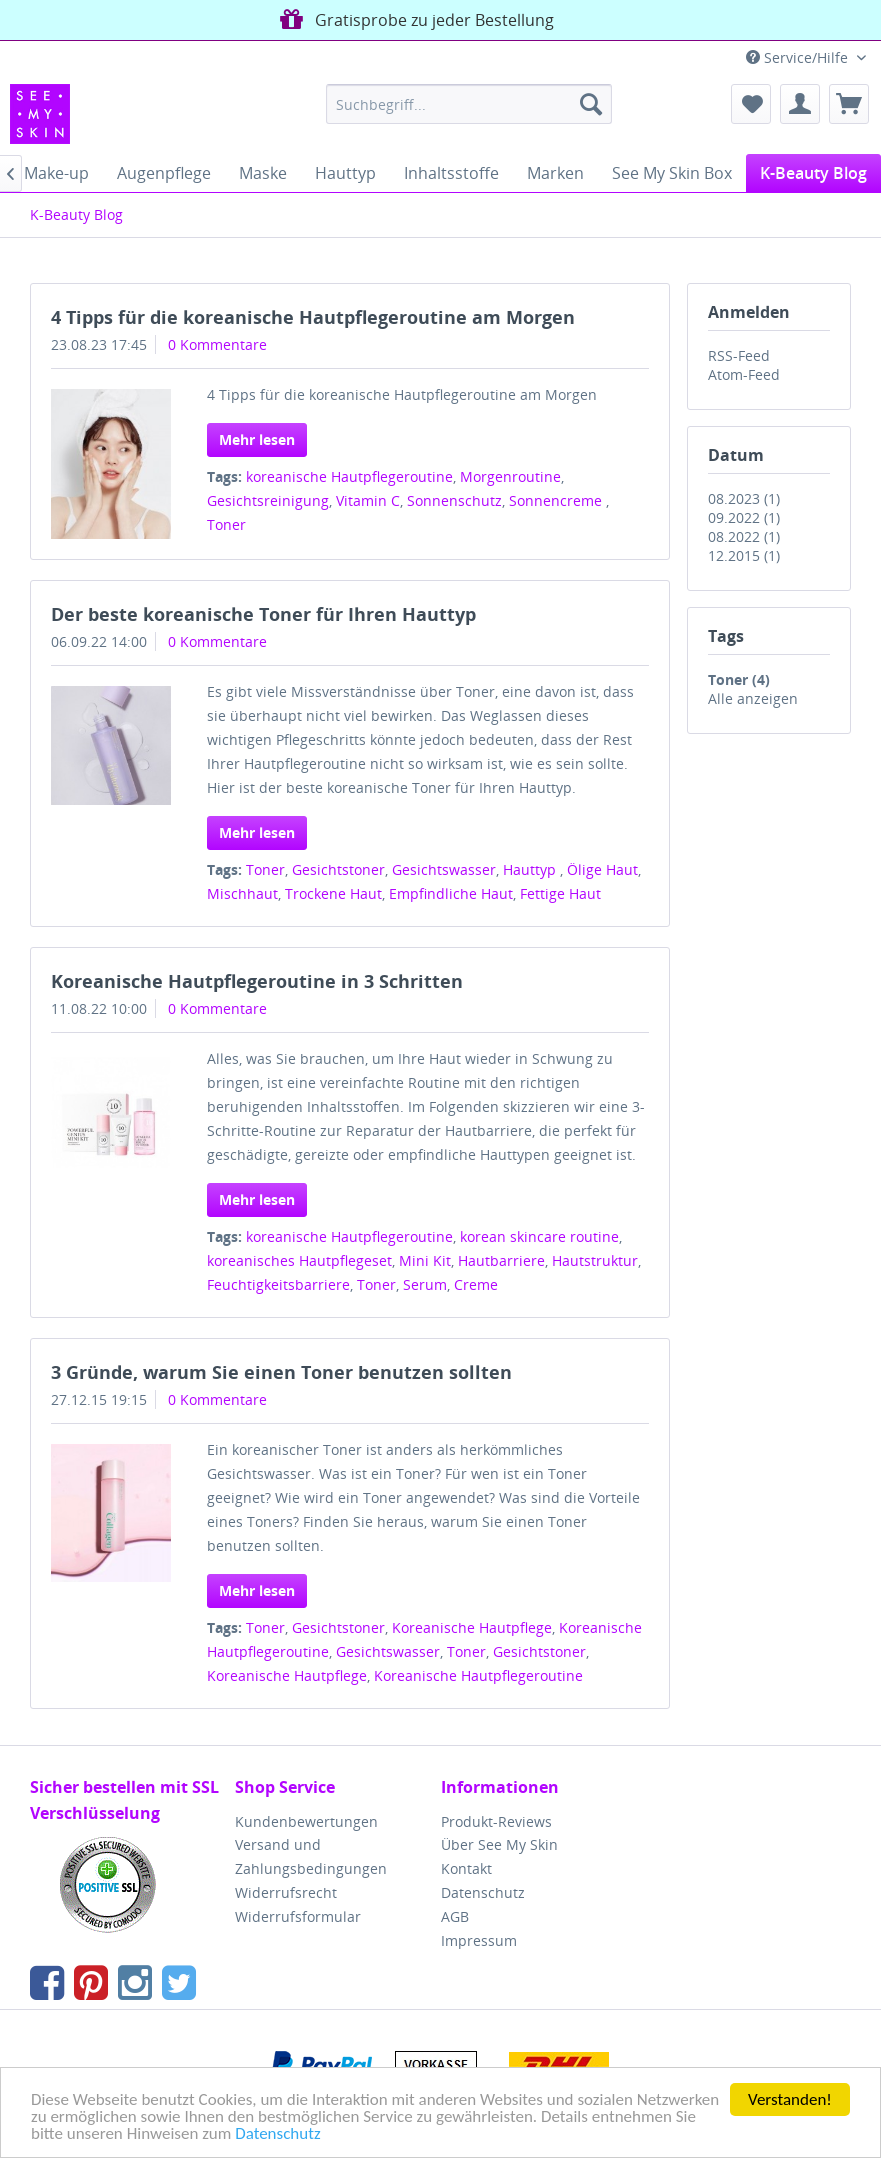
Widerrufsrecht (286, 1892)
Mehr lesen (257, 439)
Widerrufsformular (298, 1916)
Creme (476, 1284)
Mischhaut (242, 893)
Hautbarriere (501, 1260)
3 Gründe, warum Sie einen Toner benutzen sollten (281, 1372)
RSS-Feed (739, 355)
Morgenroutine (510, 476)
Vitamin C (368, 500)
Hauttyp (531, 869)
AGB (455, 1916)
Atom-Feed (744, 374)
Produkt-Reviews (496, 1821)
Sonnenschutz (454, 500)
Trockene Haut (333, 893)
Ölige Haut (602, 869)
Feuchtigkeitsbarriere (278, 1284)
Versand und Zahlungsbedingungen (311, 1856)
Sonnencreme (557, 500)
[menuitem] (469, 104)
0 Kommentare (217, 344)
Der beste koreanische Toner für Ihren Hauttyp (263, 614)
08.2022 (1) (744, 536)
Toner (226, 524)
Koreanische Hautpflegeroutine (478, 1675)
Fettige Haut (560, 893)
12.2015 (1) (744, 555)
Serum (425, 1284)
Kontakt (466, 1868)
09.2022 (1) (744, 517)
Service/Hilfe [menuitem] (799, 57)
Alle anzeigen (753, 698)
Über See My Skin (499, 1844)
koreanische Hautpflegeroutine (349, 476)
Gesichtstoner (338, 869)
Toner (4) (739, 679)
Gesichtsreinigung (268, 500)
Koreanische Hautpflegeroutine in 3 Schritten (257, 981)
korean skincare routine (539, 1236)
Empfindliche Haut (451, 893)
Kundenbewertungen (306, 1821)
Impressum (479, 1940)
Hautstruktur (595, 1260)
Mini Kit (425, 1260)
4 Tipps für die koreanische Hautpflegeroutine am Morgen (313, 317)
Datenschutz (277, 2134)
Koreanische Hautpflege (472, 1627)
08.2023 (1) (744, 498)
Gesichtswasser (444, 869)
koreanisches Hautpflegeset (299, 1260)
